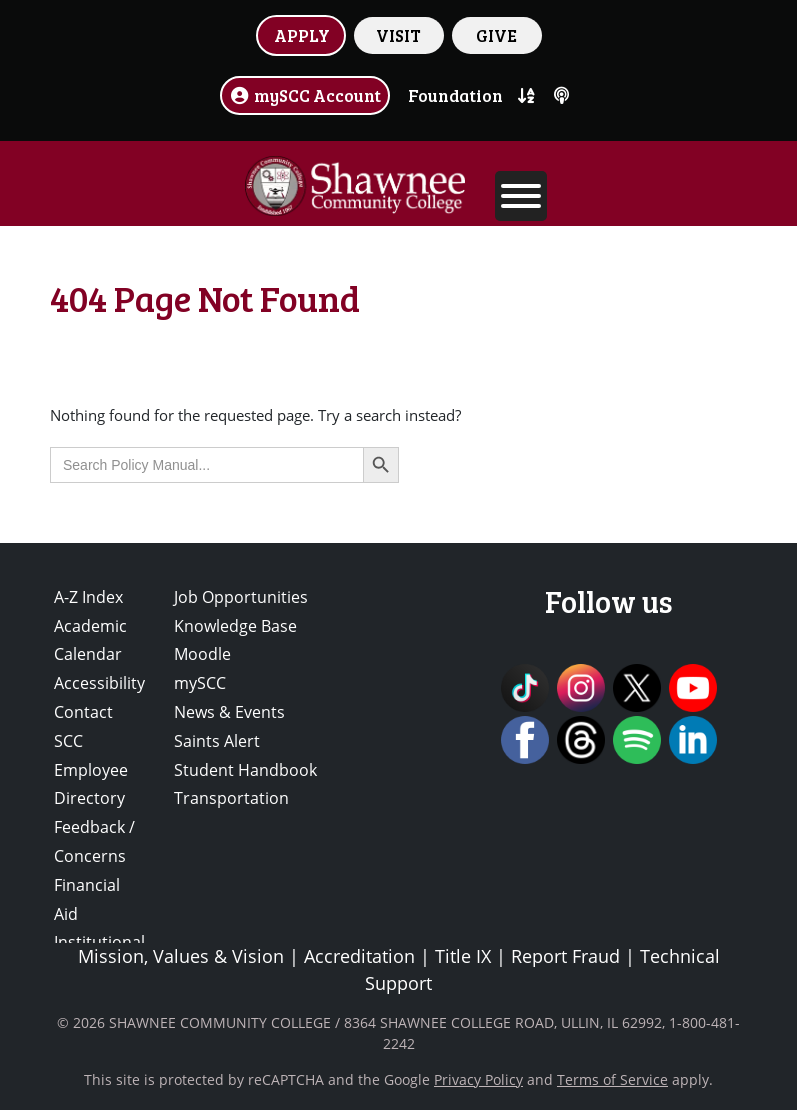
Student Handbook (245, 770)
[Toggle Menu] (521, 196)
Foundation (455, 95)
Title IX (463, 956)
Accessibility (99, 683)
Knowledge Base (235, 626)
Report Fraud (565, 956)
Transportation (231, 798)
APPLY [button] (302, 35)
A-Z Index (88, 597)
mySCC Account (305, 95)
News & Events (229, 712)
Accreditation (359, 956)
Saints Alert (217, 741)
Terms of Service (612, 1079)
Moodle (202, 654)
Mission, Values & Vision (181, 956)
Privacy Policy (478, 1079)
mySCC (200, 683)
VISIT (398, 35)
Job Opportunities (241, 597)
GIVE (496, 35)
